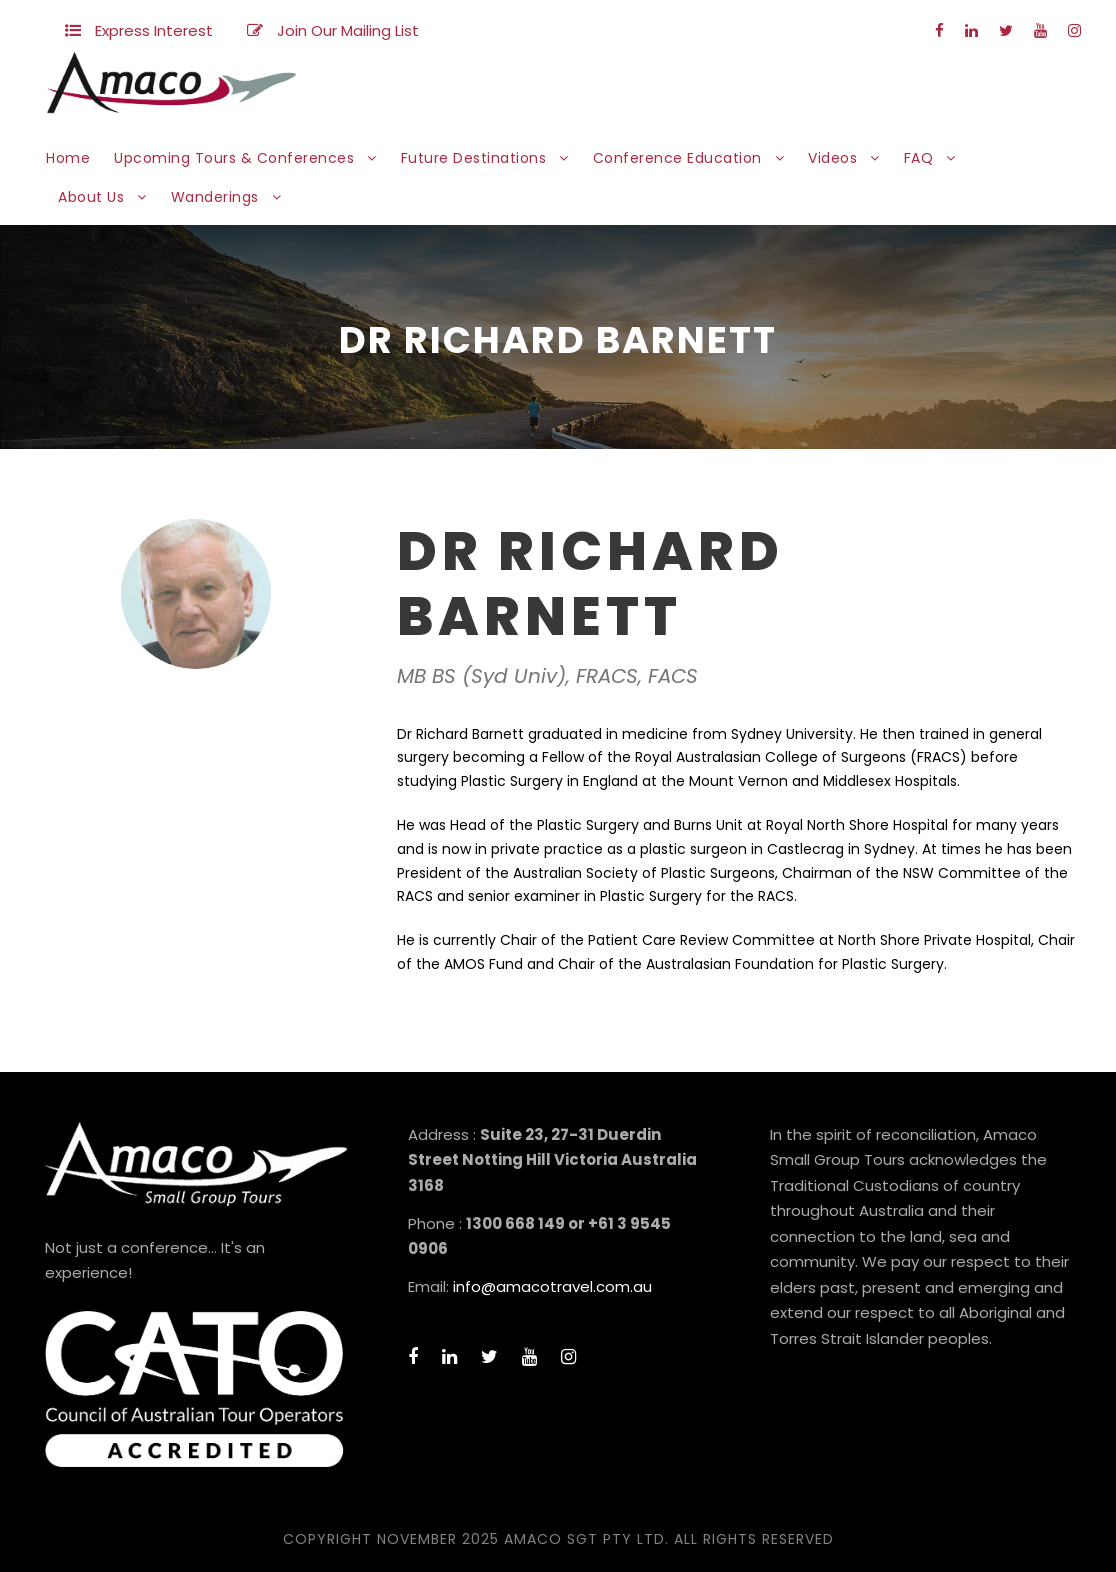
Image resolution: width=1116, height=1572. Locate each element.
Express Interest (154, 30)
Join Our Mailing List (348, 30)
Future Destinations (474, 158)
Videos (832, 158)
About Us (91, 197)
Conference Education (677, 158)
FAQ (919, 158)
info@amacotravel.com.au (552, 1286)
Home (68, 158)
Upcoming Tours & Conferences (234, 158)
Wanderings (215, 197)
